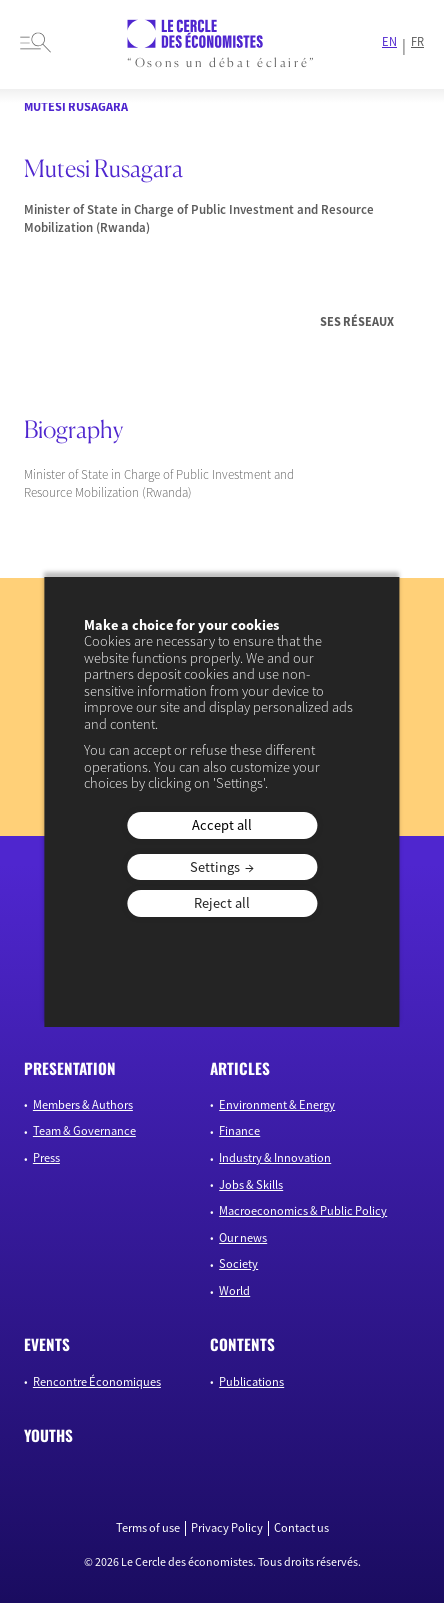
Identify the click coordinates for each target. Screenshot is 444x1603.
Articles (240, 1068)
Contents (242, 1344)
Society (238, 1263)
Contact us (301, 1528)
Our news (243, 1237)
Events (47, 1344)
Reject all (222, 903)
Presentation (70, 1068)
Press (46, 1157)
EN (389, 42)
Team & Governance (84, 1130)
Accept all (222, 825)
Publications (251, 1381)
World (234, 1290)
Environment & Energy (277, 1104)
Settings (215, 867)
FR (417, 42)
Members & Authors (83, 1104)
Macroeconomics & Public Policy (303, 1210)
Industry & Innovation (275, 1157)
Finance (239, 1130)
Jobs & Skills (251, 1184)
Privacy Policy (227, 1528)
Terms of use (148, 1528)
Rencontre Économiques (97, 1381)
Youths (48, 1435)
